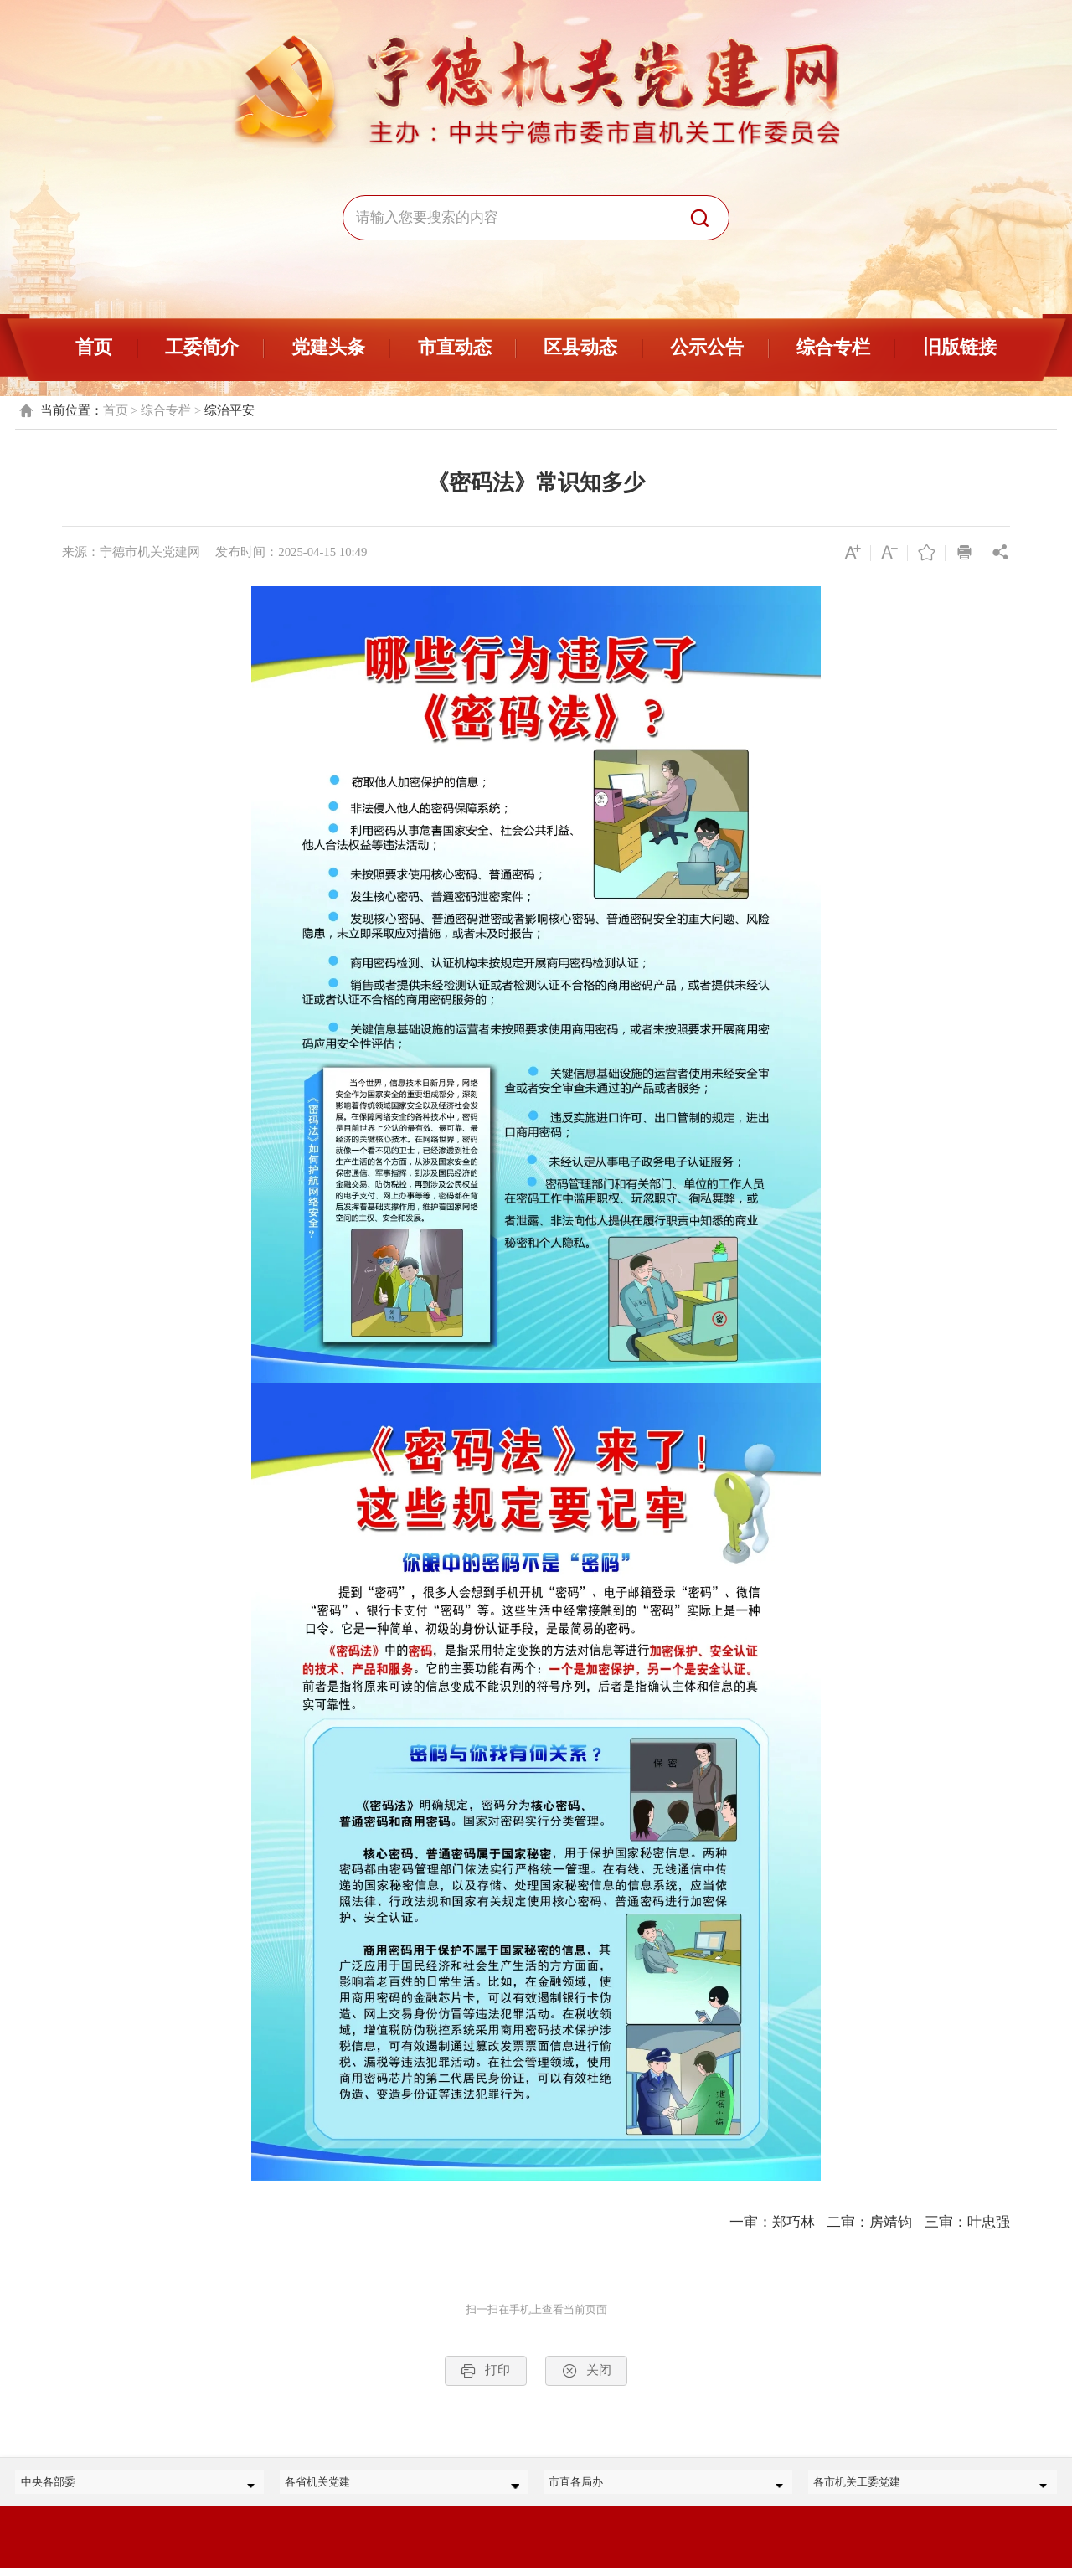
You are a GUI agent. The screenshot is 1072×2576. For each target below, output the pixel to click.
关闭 (586, 2370)
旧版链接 (960, 347)
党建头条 (328, 347)
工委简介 (202, 347)
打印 (485, 2370)
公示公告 (707, 347)
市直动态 (455, 347)
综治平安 (229, 410)
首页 (93, 347)
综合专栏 (833, 347)
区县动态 (580, 347)
